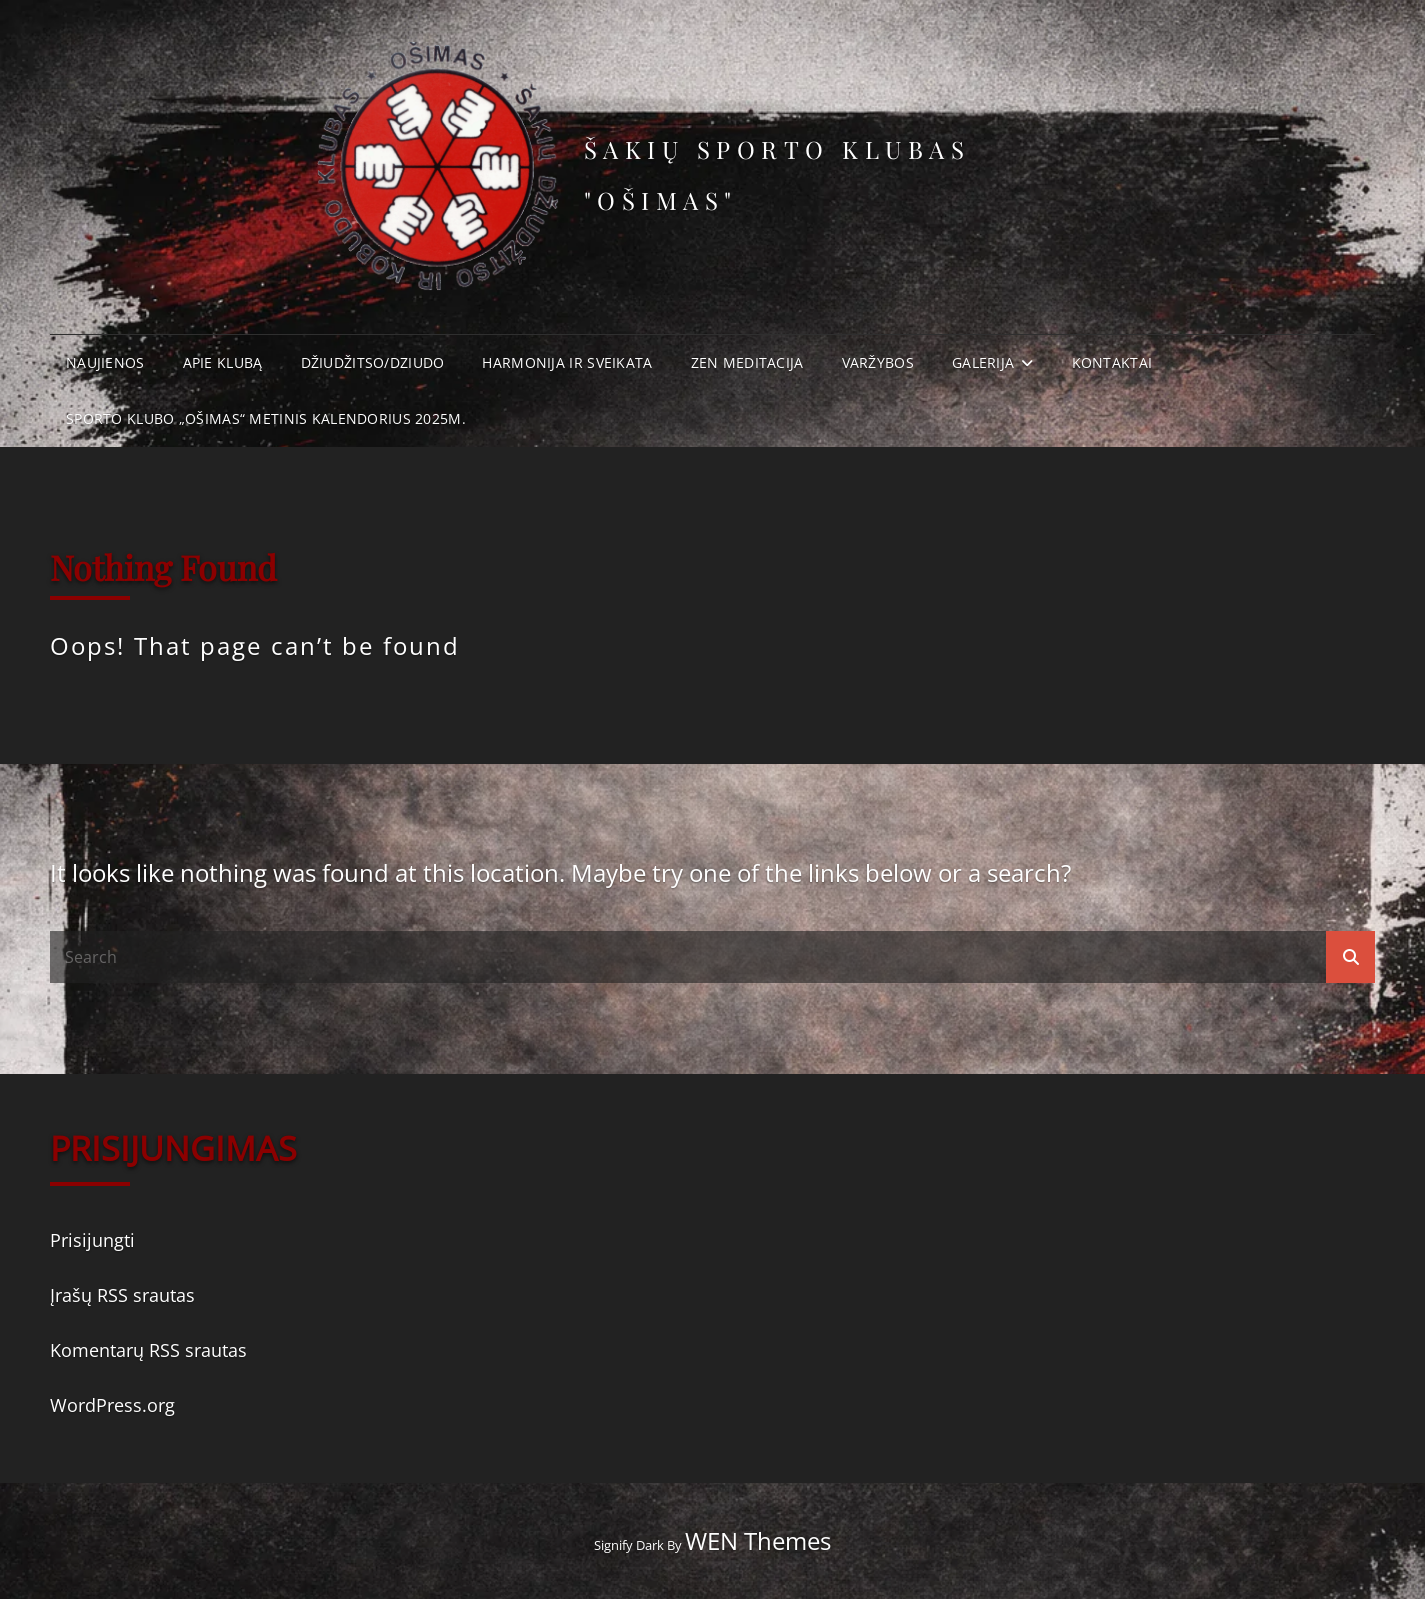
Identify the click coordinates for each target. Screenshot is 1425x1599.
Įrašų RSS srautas (122, 1295)
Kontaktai (1112, 362)
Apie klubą (223, 362)
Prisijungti (92, 1240)
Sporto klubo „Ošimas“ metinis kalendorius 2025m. (266, 418)
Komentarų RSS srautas (148, 1350)
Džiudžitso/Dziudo (373, 362)
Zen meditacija (747, 362)
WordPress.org (112, 1405)
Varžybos (878, 362)
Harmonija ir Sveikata (567, 362)
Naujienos (105, 362)
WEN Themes (758, 1540)
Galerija (983, 362)
